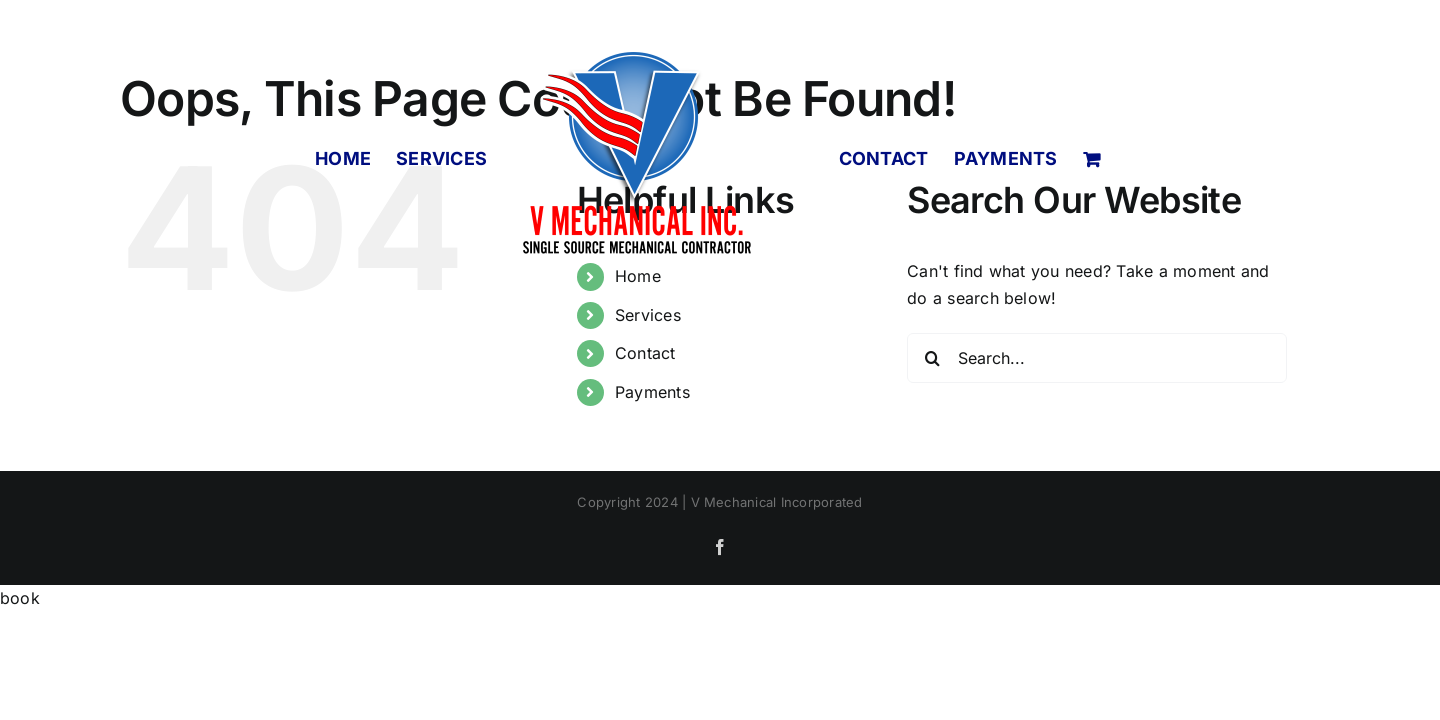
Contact (645, 353)
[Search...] (1097, 358)
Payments (652, 392)
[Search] (932, 358)
